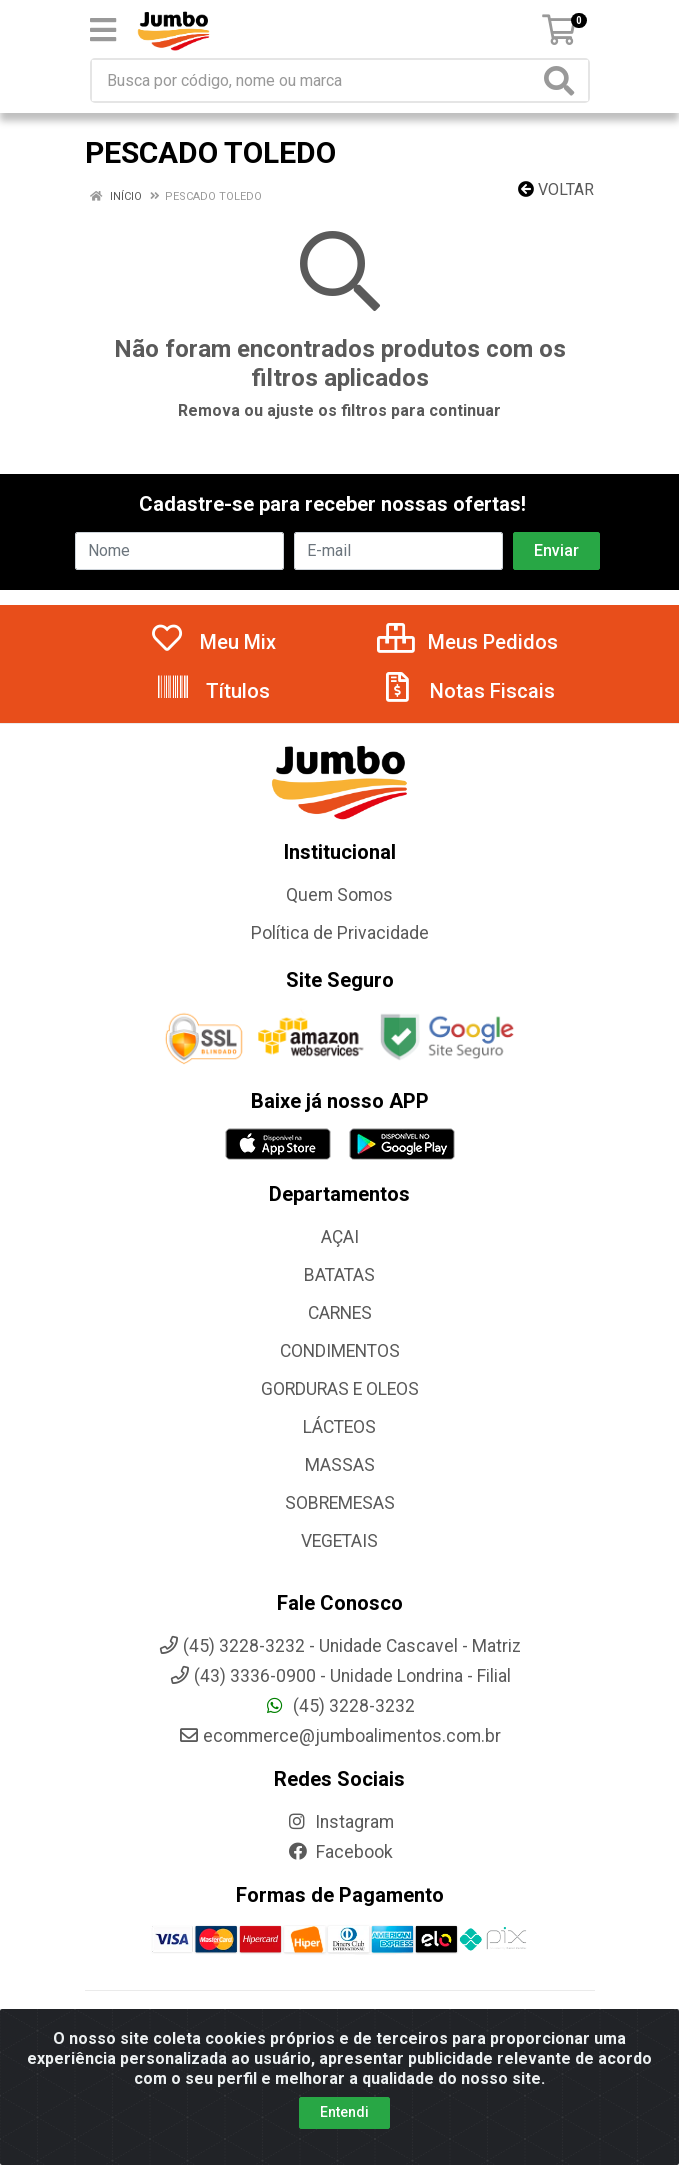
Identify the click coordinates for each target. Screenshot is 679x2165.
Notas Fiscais (467, 691)
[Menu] (103, 30)
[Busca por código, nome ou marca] (315, 80)
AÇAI (340, 1237)
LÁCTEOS (339, 1427)
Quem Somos (339, 895)
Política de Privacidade (340, 933)
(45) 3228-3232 (339, 1706)
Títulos (212, 691)
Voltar (556, 189)
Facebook (340, 1852)
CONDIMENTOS (340, 1351)
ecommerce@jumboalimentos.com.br (339, 1736)
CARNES (340, 1313)
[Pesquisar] (563, 80)
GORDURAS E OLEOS (340, 1389)
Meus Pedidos (467, 642)
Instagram (340, 1822)
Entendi (344, 2112)
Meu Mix (212, 642)
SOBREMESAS (340, 1503)
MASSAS (340, 1465)
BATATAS (339, 1275)
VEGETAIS (339, 1541)
